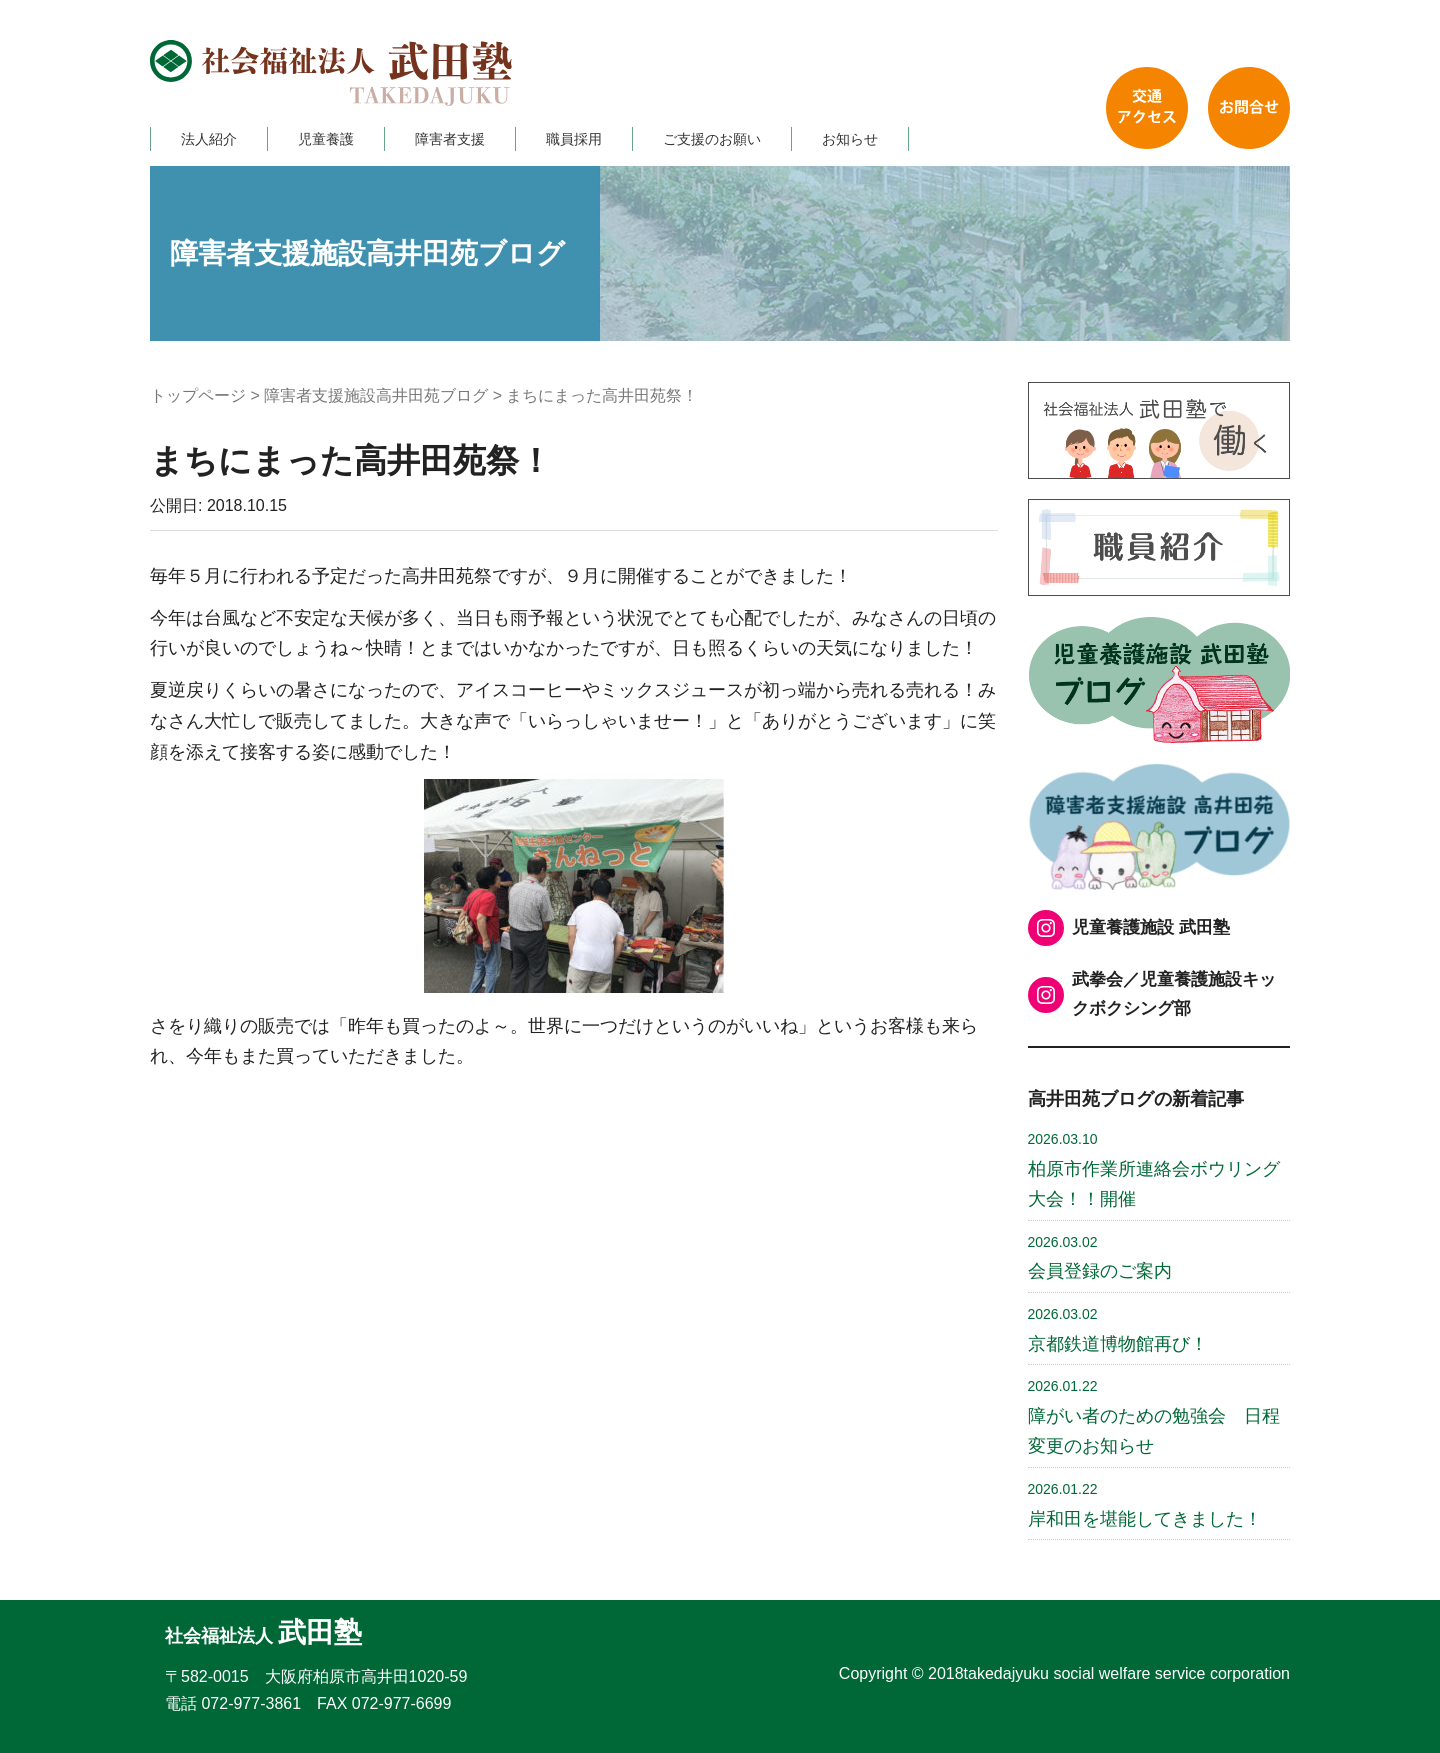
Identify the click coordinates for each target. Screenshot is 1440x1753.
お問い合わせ (1249, 108)
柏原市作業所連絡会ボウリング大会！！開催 (1154, 1170)
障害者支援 (450, 139)
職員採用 (574, 139)
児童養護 (326, 139)
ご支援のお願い (712, 139)
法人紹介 (209, 139)
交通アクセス (1147, 108)
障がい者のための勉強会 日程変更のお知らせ (1154, 1417)
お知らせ (850, 139)
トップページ (198, 395)
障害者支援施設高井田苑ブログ (376, 395)
